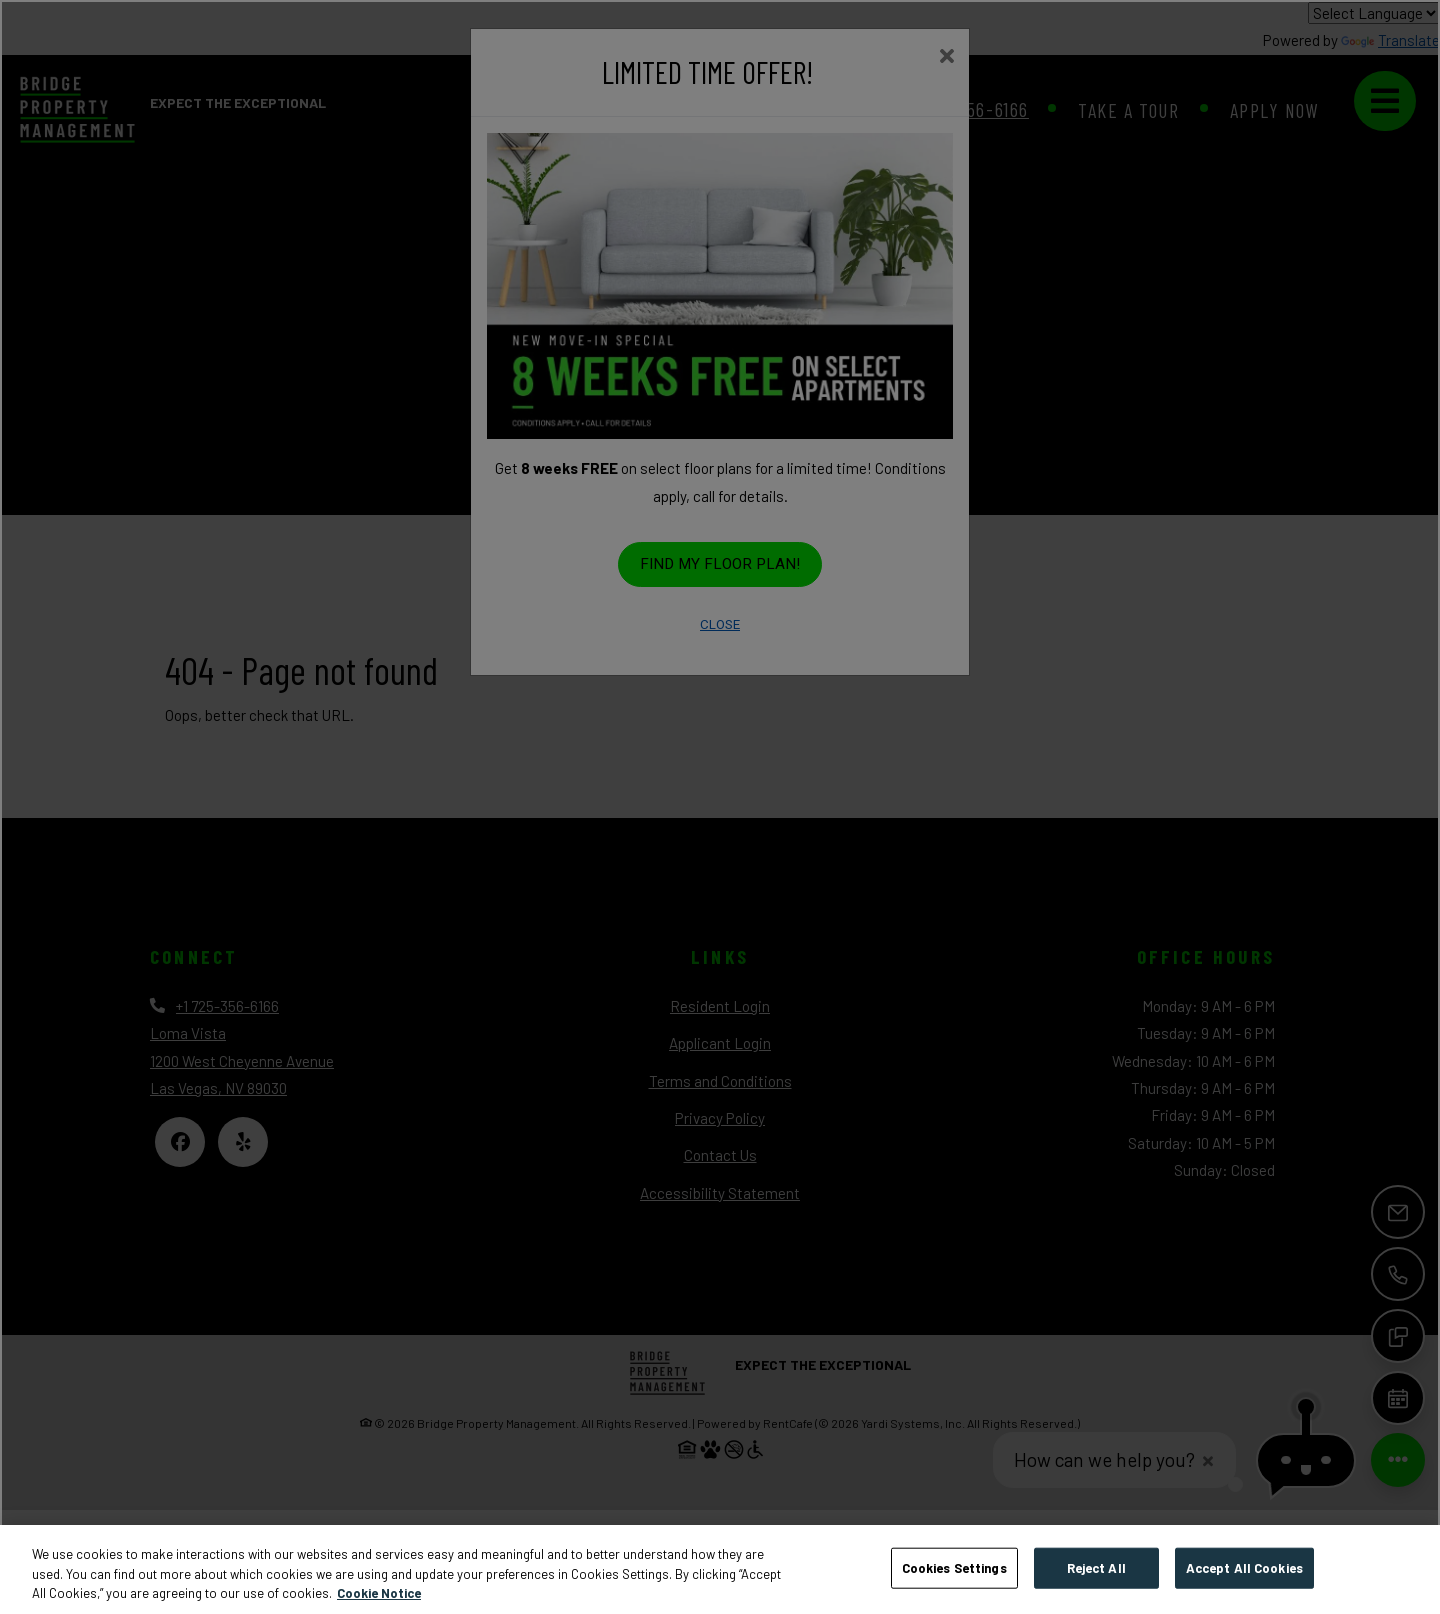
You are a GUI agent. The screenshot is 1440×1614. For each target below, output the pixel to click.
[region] (720, 1569)
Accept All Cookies (1244, 1567)
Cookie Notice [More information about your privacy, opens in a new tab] (379, 1593)
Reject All (1096, 1567)
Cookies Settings (954, 1567)
